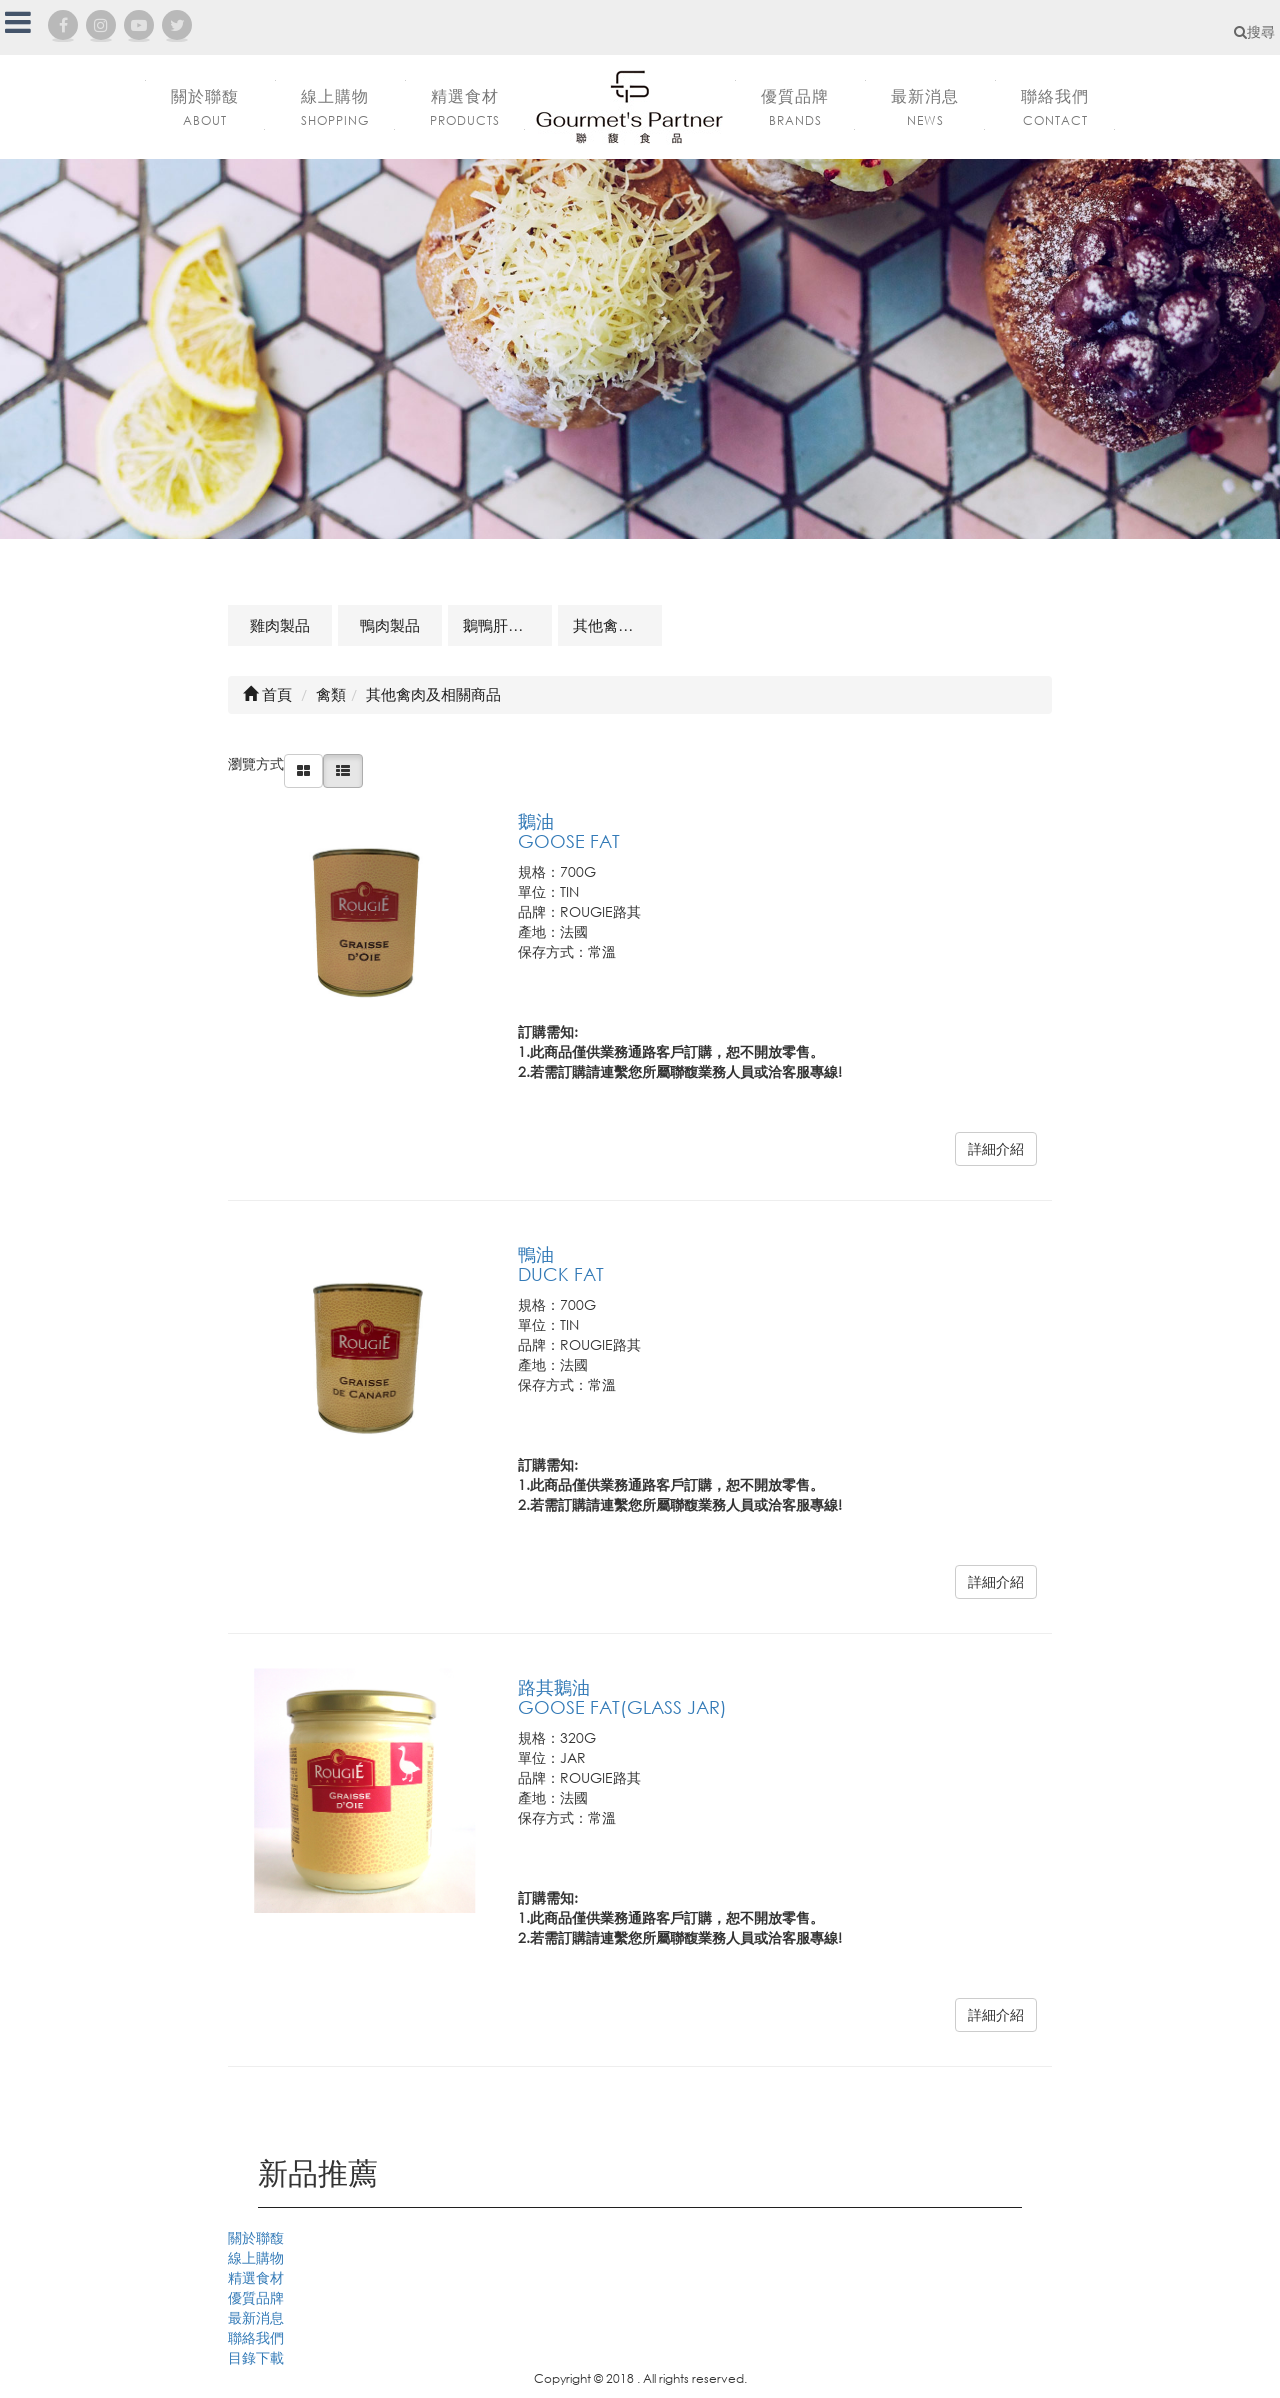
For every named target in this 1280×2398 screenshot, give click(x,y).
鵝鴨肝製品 (500, 625)
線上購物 (256, 2257)
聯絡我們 (256, 2337)
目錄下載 (256, 2357)
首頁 (267, 694)
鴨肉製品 (390, 625)
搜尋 (1254, 31)
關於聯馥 (256, 2237)
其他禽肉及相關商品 (617, 625)
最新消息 (256, 2317)
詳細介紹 (996, 1148)
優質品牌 (256, 2297)
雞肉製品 (280, 625)
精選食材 (256, 2277)
